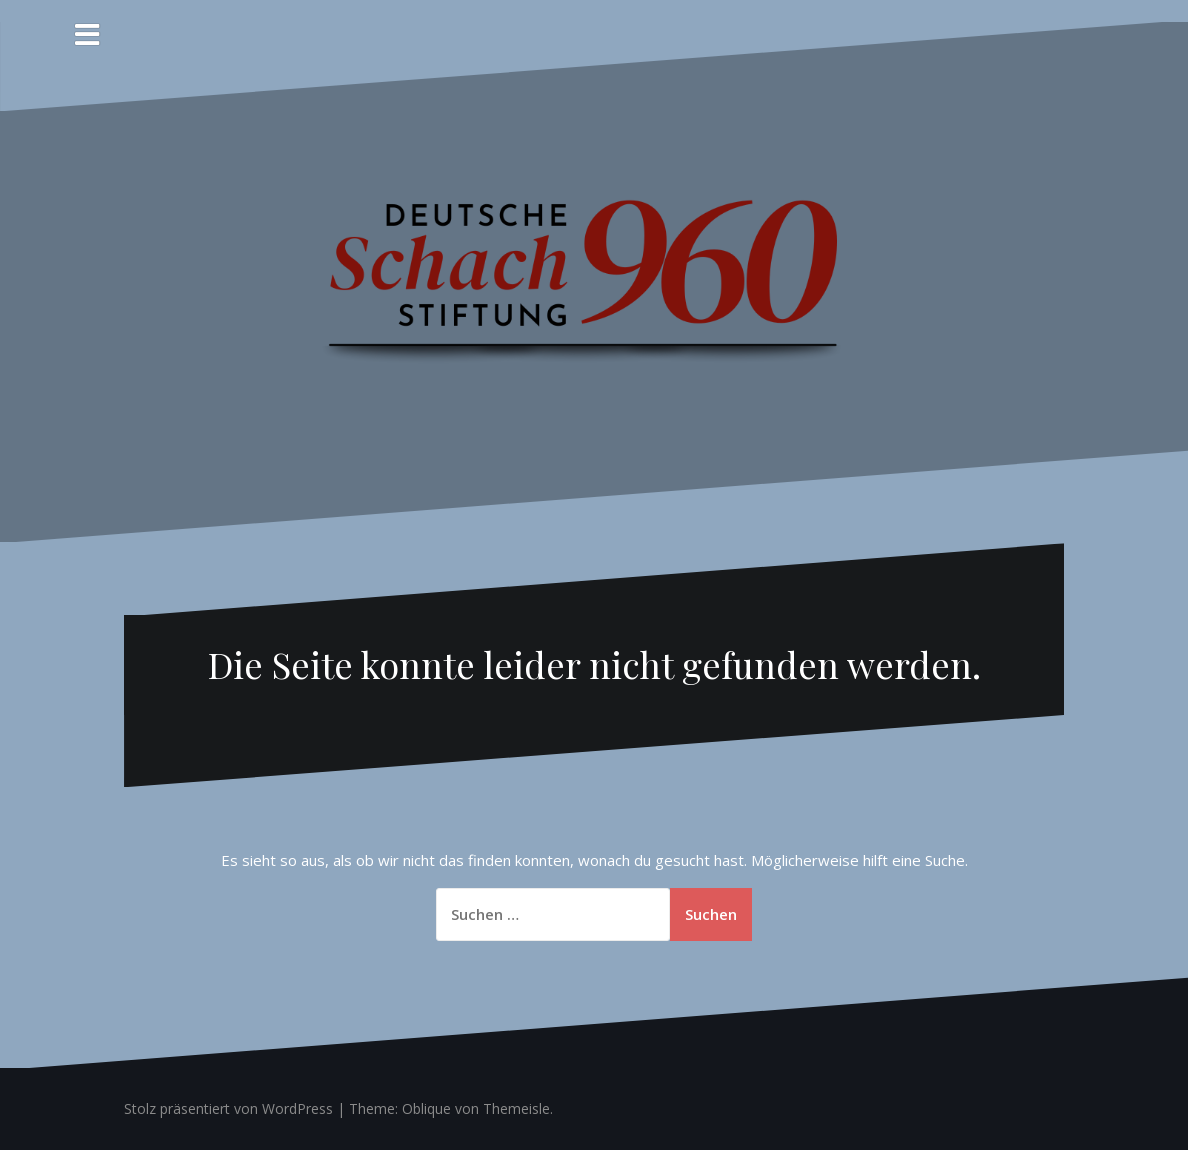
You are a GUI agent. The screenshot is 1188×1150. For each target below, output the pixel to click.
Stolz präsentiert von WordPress (228, 1108)
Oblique (426, 1108)
